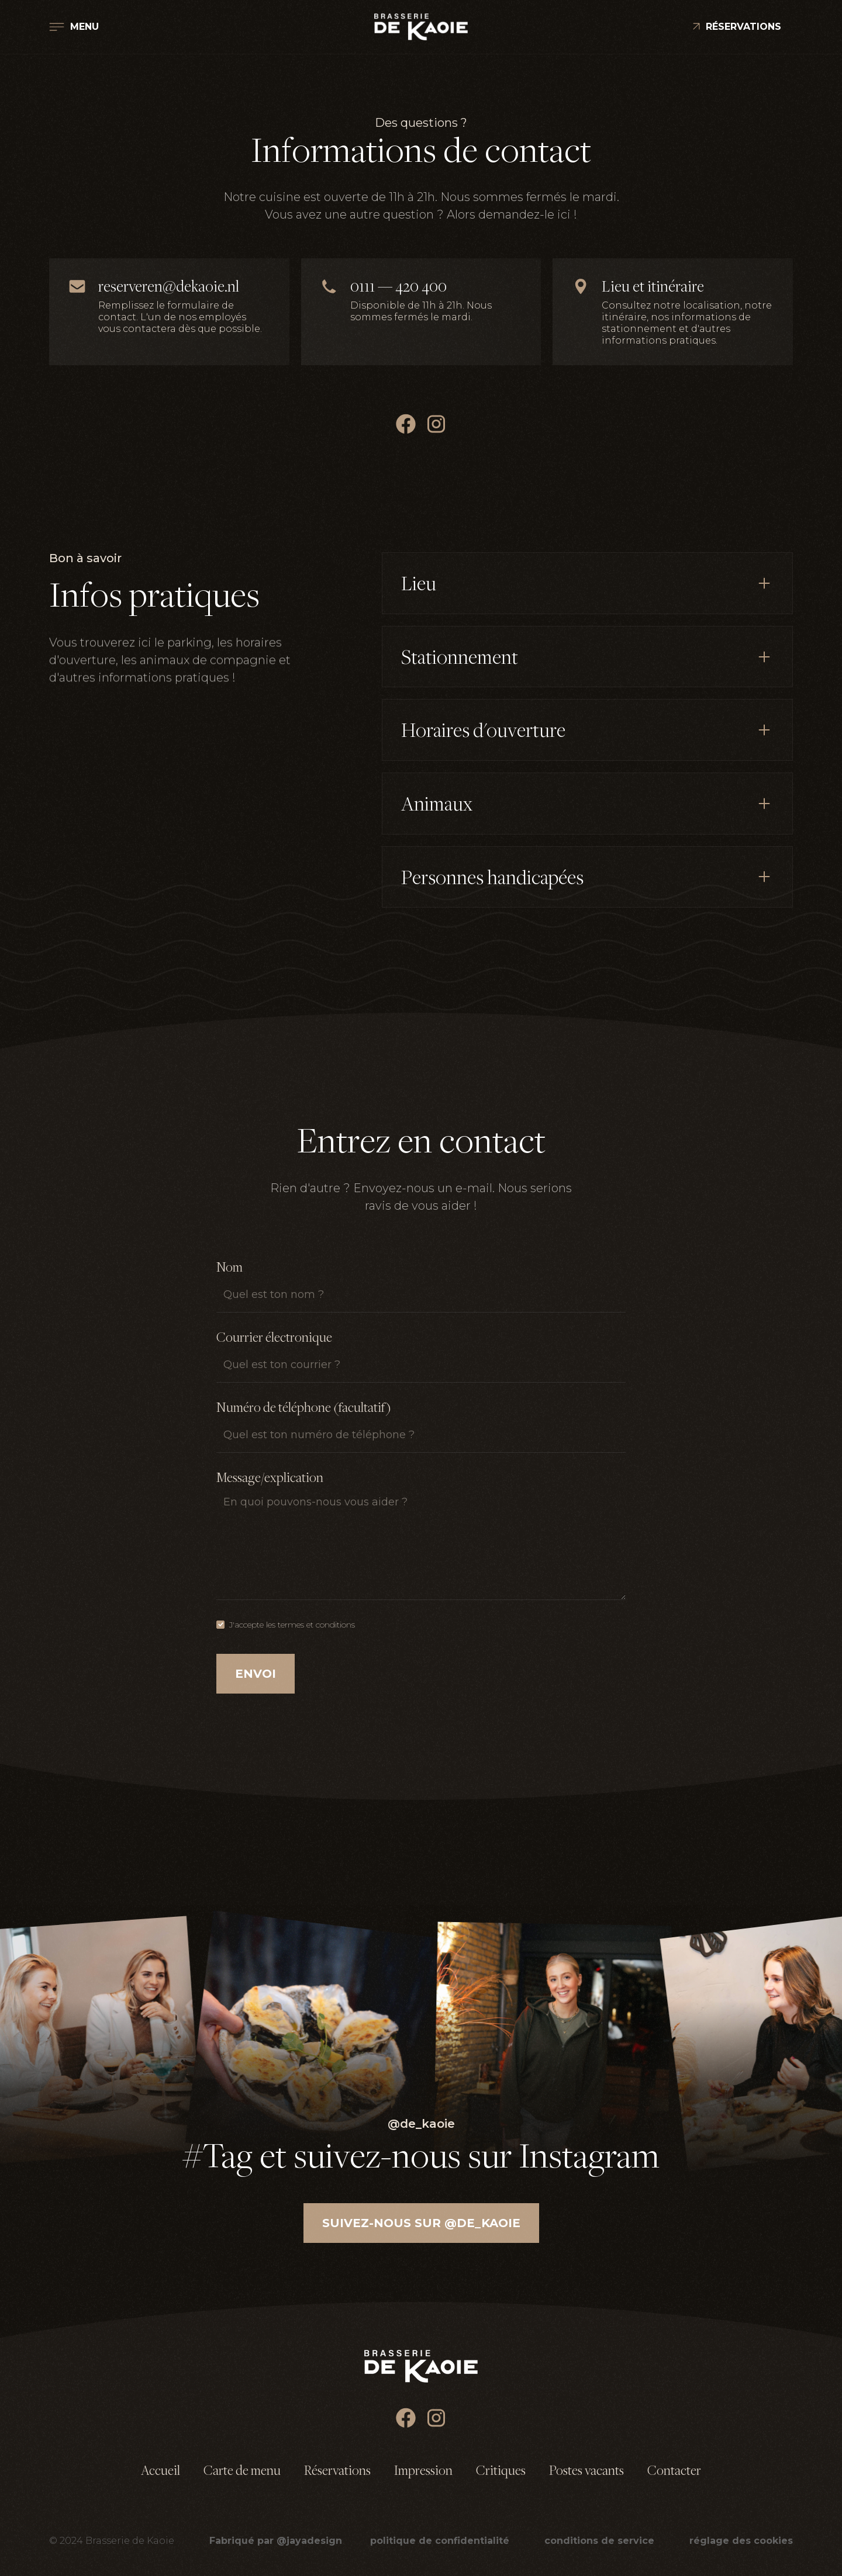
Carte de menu (242, 2470)
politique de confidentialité (439, 2540)
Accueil (160, 2470)
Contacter (674, 2470)
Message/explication (269, 1477)
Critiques (501, 2470)
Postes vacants (586, 2470)
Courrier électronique (274, 1337)
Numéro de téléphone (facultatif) (303, 1407)
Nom (229, 1267)
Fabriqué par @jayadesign (275, 2540)
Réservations (337, 2470)
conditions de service (599, 2540)
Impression (423, 2470)
